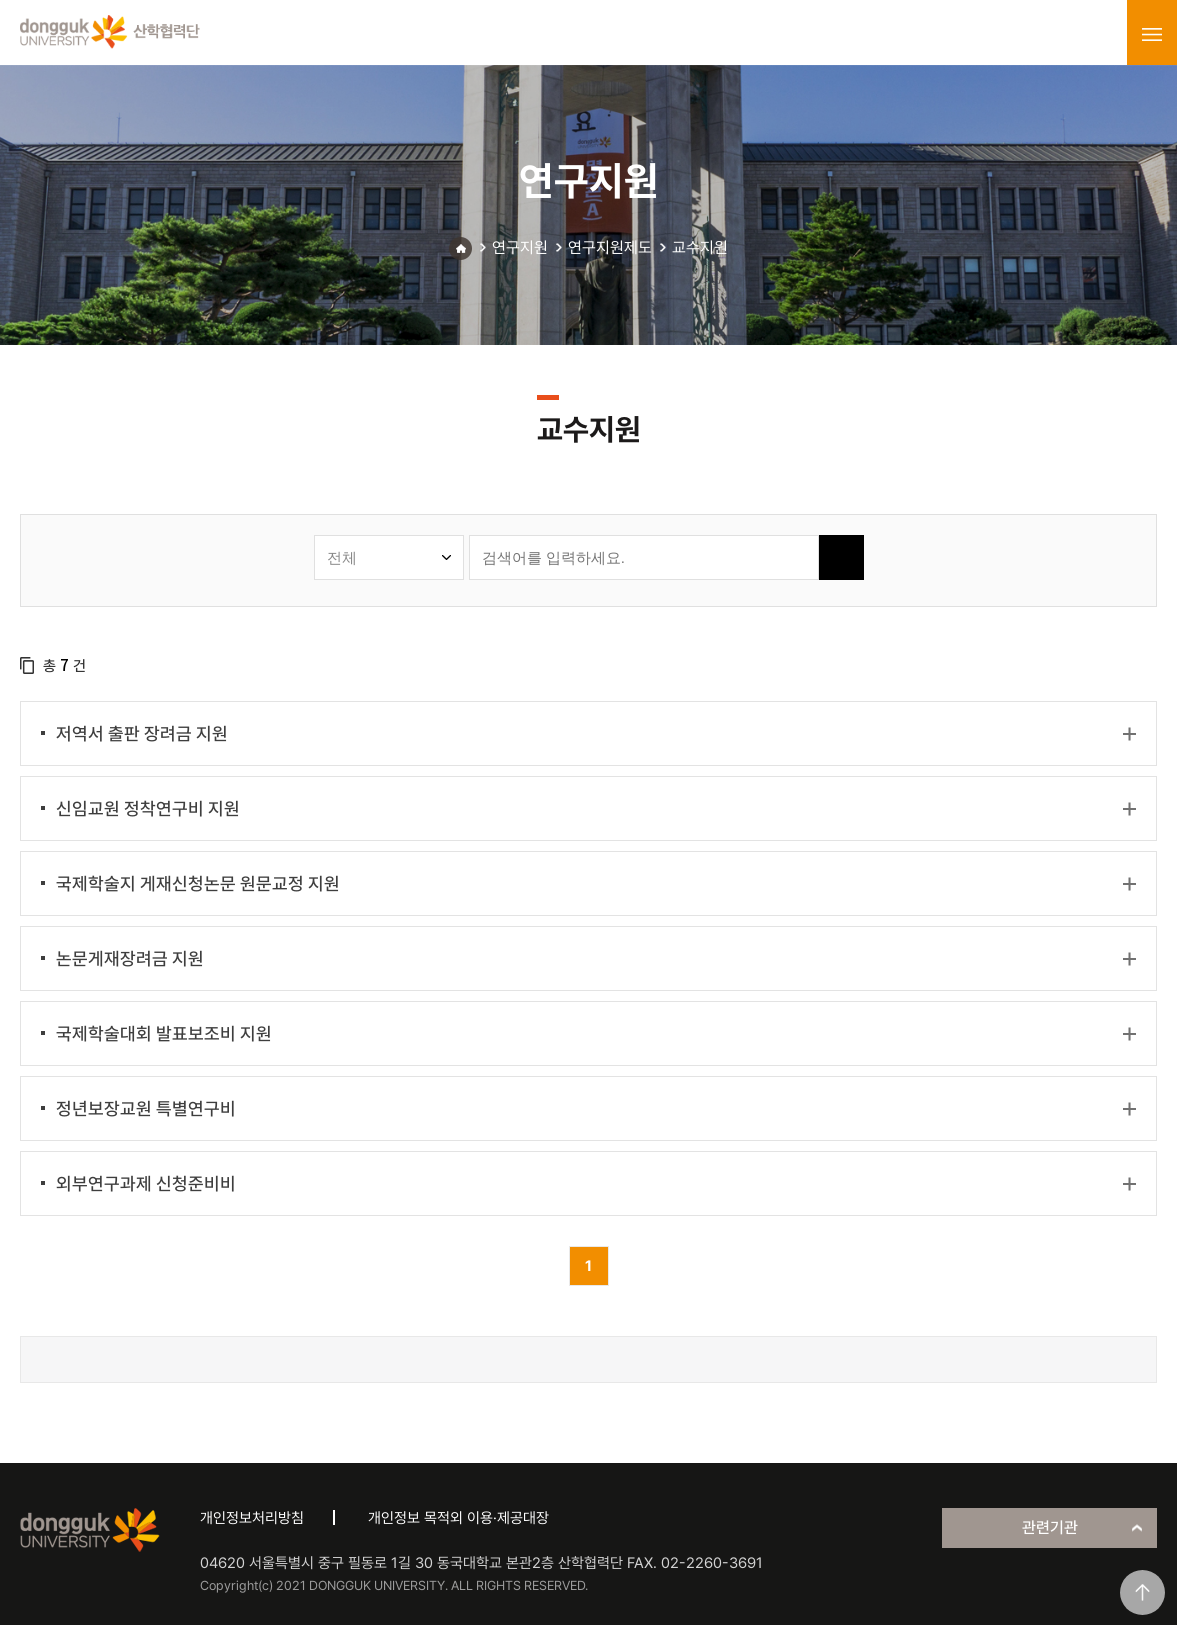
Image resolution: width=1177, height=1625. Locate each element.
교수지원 (700, 247)
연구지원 (520, 247)
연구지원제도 (610, 247)
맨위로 (1142, 1592)
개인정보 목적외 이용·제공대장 (458, 1518)
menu (1152, 34)
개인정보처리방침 (252, 1518)
